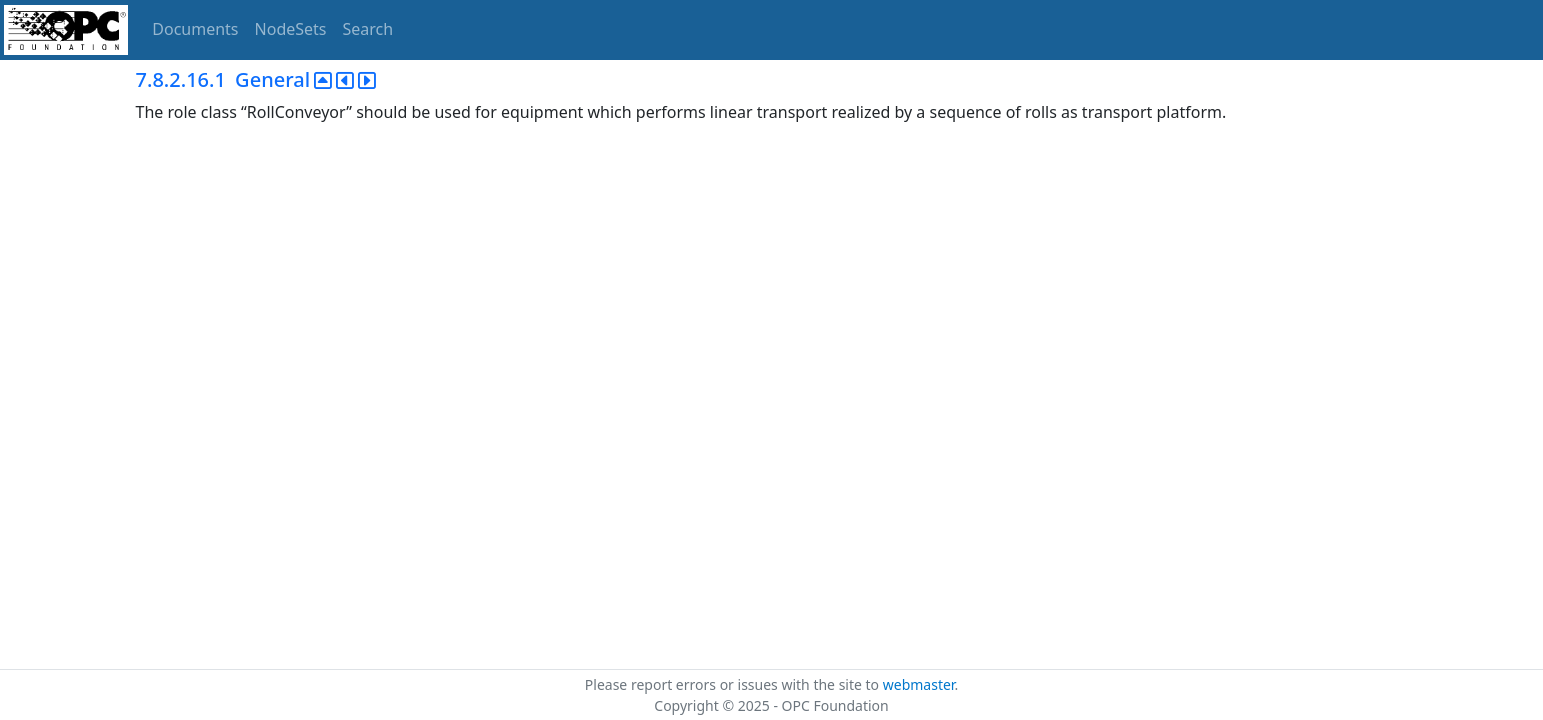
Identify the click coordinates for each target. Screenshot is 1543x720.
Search (368, 29)
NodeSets (291, 29)
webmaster (919, 684)
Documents (195, 29)
